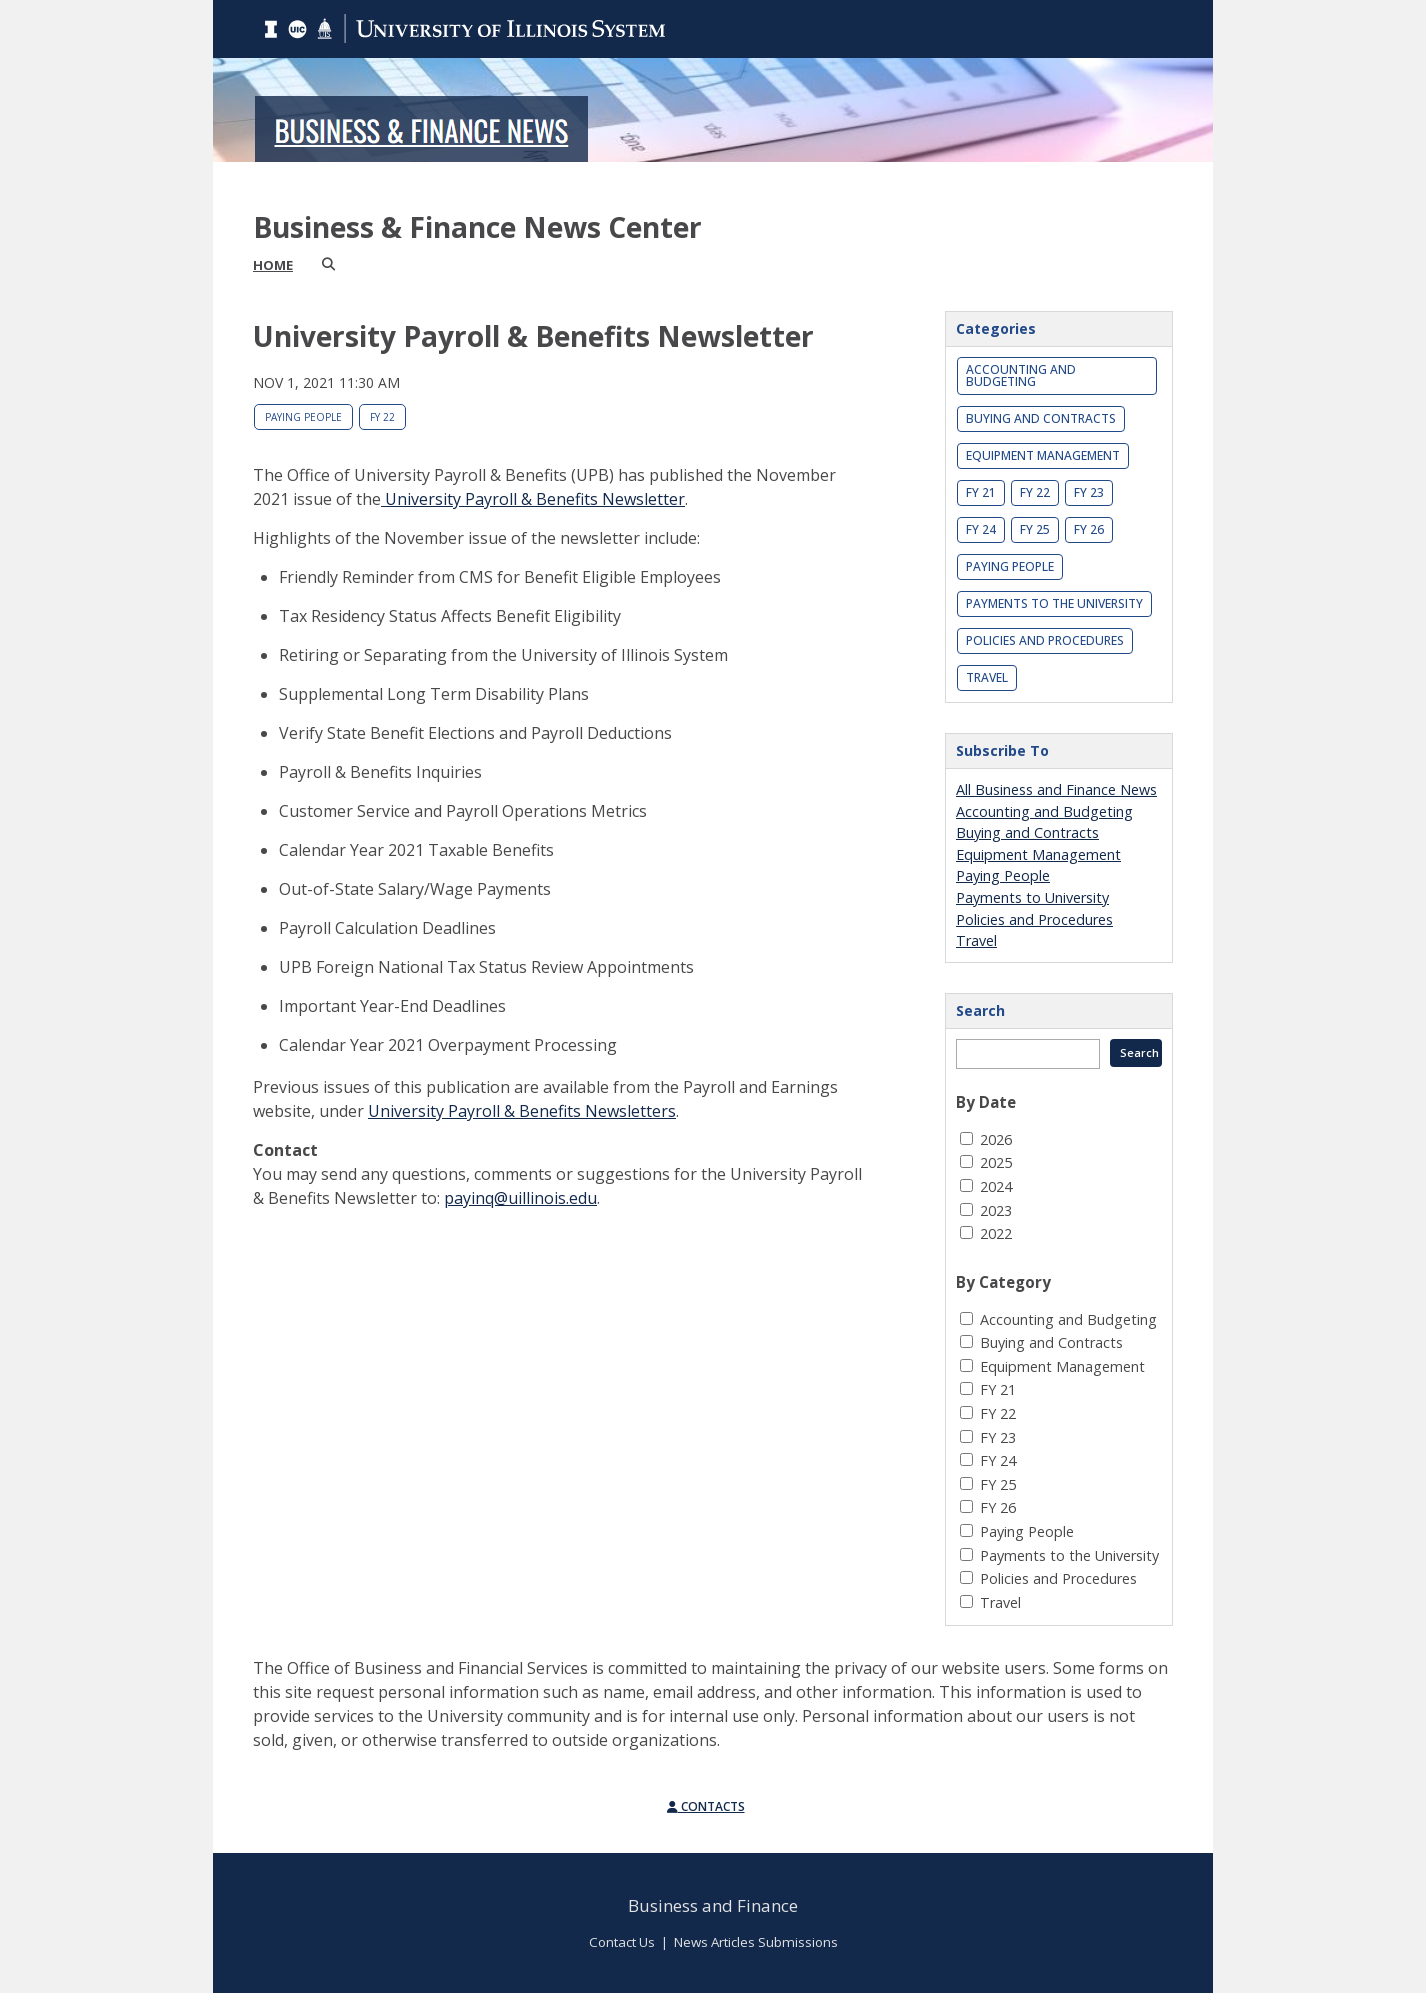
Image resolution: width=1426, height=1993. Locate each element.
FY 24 (981, 529)
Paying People (303, 417)
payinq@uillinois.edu (520, 1198)
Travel (987, 677)
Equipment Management (1043, 455)
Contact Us (622, 1942)
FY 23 (1089, 492)
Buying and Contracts (1041, 418)
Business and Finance (713, 1905)
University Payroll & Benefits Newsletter (533, 499)
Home (273, 265)
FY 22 (382, 417)
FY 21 (981, 492)
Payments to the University (1054, 603)
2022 (996, 1233)
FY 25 (1035, 529)
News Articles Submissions (756, 1942)
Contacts (706, 1806)
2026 (996, 1139)
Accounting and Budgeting (1021, 375)
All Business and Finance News (1056, 789)
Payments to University (1032, 897)
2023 (996, 1210)
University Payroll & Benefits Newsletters (522, 1111)
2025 (996, 1162)
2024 (996, 1186)
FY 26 (1089, 529)
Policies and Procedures (1045, 640)
